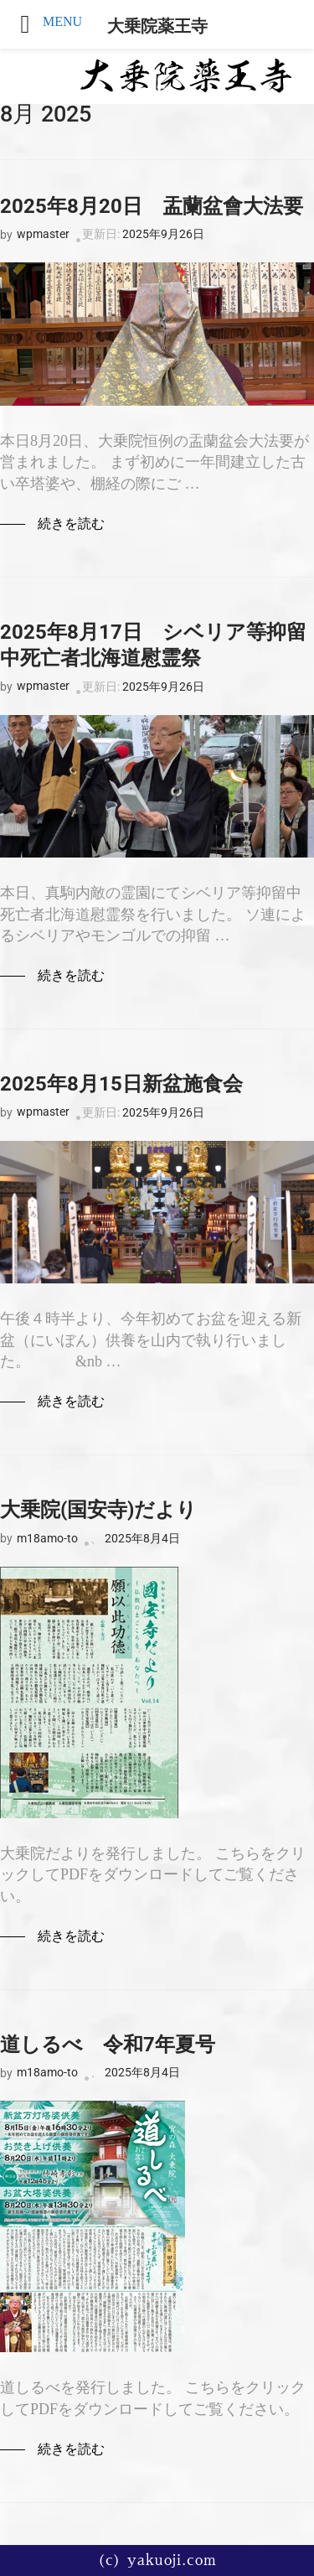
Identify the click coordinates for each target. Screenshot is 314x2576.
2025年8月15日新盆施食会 (121, 1084)
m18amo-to (47, 1538)
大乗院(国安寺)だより (98, 1509)
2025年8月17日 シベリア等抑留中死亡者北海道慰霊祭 (153, 645)
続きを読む (71, 523)
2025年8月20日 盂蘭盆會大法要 (151, 206)
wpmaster (43, 234)
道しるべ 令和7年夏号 (107, 2044)
